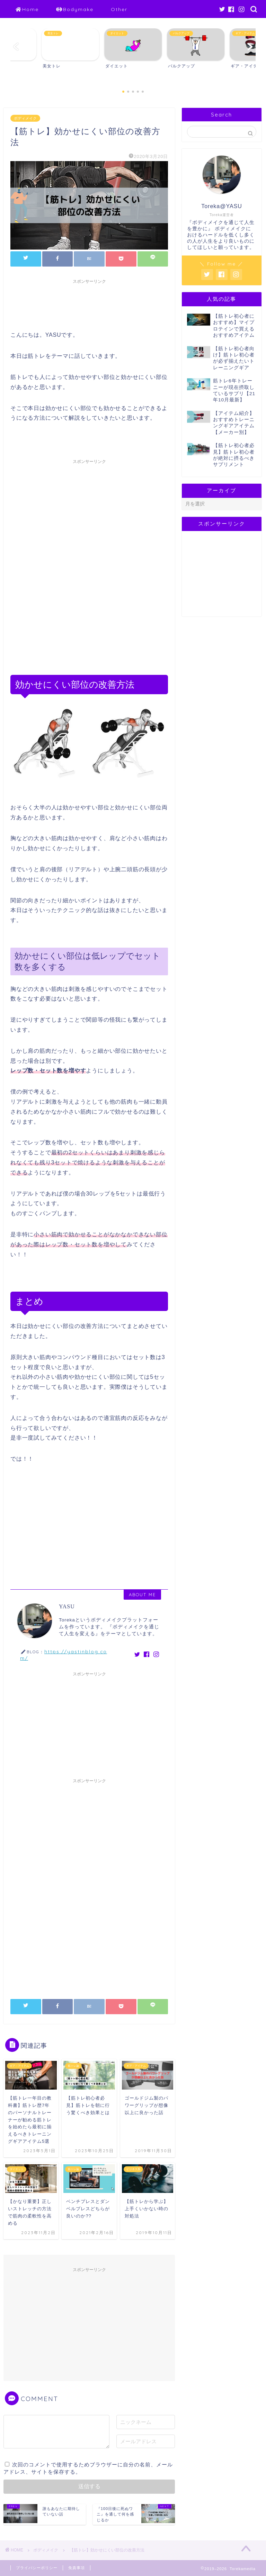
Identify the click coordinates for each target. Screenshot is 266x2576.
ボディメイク (25, 118)
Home (27, 9)
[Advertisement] (136, 302)
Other (119, 9)
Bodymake (75, 9)
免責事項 (76, 2568)
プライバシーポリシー (36, 2568)
